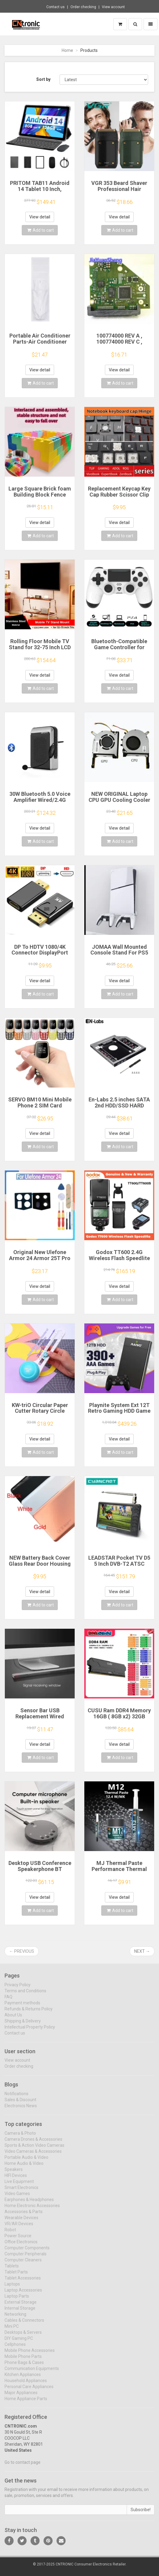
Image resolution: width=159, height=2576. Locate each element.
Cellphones (15, 2348)
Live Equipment (19, 2185)
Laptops (12, 2287)
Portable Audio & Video (26, 2161)
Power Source (18, 2239)
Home (67, 50)
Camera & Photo (20, 2137)
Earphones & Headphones (29, 2203)
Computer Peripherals (26, 2257)
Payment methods (22, 2006)
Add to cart (40, 230)
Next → (142, 1951)
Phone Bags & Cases (24, 2366)
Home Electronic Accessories (32, 2209)
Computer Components (27, 2251)
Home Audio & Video (24, 2167)
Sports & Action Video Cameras (34, 2149)
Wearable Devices (21, 2221)
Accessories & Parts (24, 2215)
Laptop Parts (17, 2300)
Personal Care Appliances (29, 2390)
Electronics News (21, 2109)
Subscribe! (141, 2513)
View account (113, 7)
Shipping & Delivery (23, 2024)
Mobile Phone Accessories (30, 2354)
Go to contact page (23, 2466)
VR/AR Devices (19, 2227)
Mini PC (12, 2330)
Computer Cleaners (23, 2263)
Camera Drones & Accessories (33, 2143)
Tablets (12, 2269)
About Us (13, 2018)
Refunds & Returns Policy (29, 2012)
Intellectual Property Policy (30, 2030)
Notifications (16, 2097)
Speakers (14, 2173)
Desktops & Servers (23, 2336)
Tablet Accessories (23, 2281)
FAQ (8, 2000)
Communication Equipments (32, 2372)
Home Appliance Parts (26, 2402)
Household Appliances (26, 2384)
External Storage (21, 2306)
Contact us (55, 7)
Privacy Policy (18, 1988)
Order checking (83, 7)
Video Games (17, 2197)
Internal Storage (20, 2312)
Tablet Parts (16, 2275)
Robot (10, 2233)
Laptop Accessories (23, 2294)
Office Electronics (21, 2245)
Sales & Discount (20, 2103)
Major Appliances (21, 2396)
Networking (15, 2318)
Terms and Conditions (25, 1994)
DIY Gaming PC (19, 2342)
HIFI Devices (16, 2179)
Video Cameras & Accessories (33, 2155)
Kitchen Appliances (23, 2378)
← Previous (21, 1951)
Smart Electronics (21, 2191)
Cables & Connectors (24, 2324)
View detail (39, 216)
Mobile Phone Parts (23, 2360)
